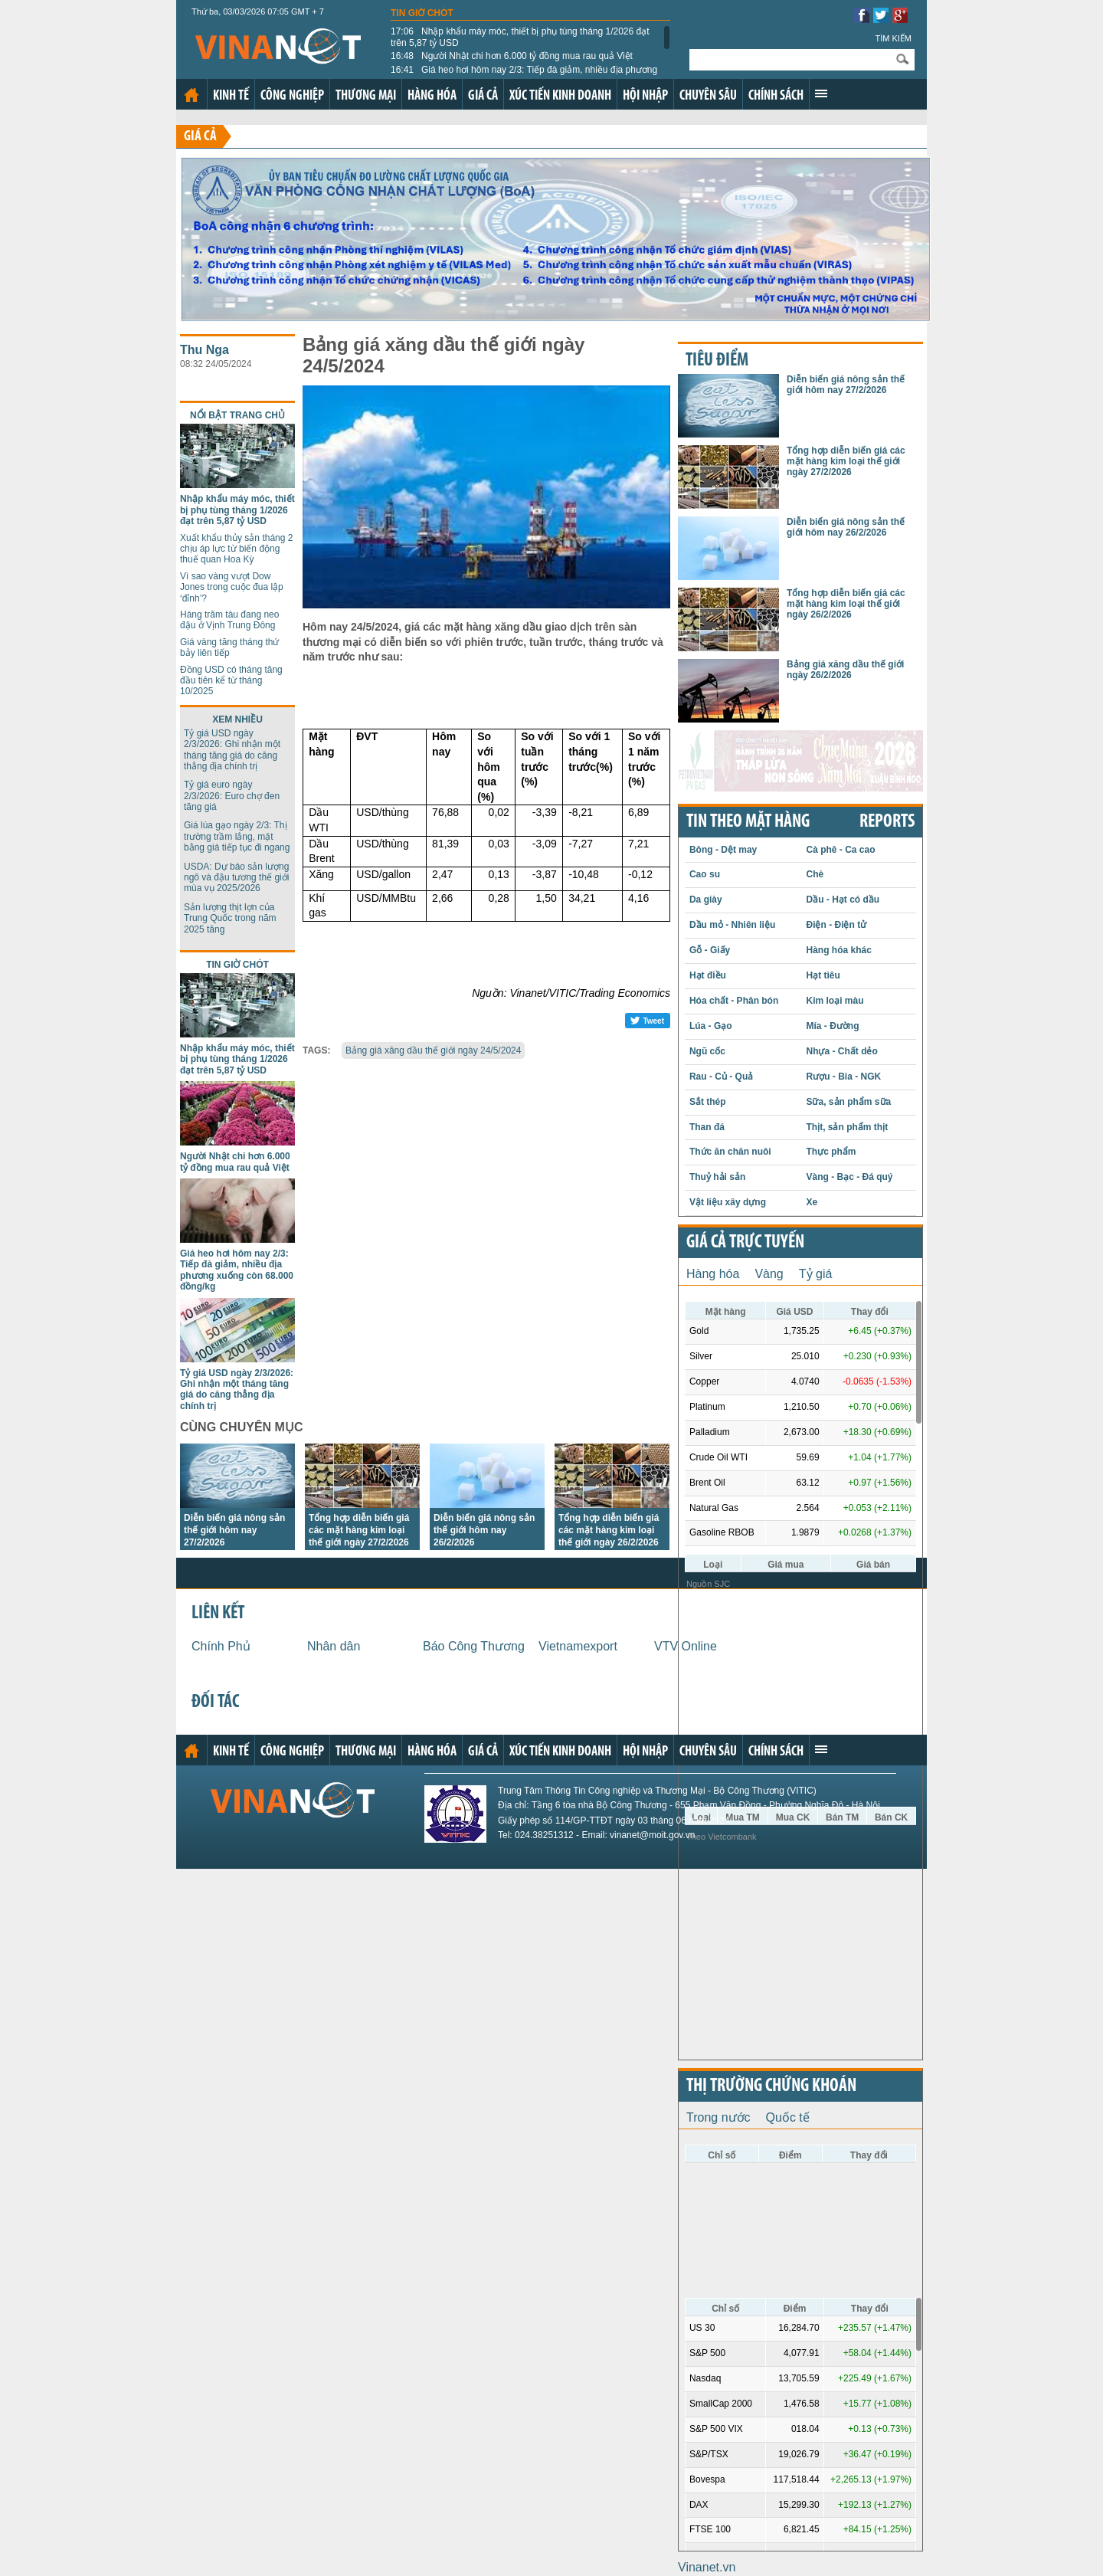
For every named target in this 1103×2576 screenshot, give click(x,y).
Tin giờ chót (422, 13)
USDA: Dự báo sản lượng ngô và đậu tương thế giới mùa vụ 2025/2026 (236, 877)
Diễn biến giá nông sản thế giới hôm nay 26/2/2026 (484, 1530)
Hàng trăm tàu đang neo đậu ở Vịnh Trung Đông (229, 620)
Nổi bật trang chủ (237, 415)
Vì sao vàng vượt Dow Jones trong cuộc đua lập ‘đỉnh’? (231, 587)
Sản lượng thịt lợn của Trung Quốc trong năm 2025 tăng (230, 918)
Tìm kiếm (893, 38)
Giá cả (483, 96)
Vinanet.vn (706, 2567)
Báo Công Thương (474, 1646)
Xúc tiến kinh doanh (560, 96)
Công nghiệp (292, 96)
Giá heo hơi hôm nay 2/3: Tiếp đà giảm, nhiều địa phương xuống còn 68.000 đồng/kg (524, 75)
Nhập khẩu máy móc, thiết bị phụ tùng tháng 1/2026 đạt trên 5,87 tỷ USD (520, 37)
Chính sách (776, 96)
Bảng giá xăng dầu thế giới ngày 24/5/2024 (433, 1050)
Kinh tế (231, 96)
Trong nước (718, 2117)
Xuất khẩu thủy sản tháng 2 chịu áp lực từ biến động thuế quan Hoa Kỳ (236, 549)
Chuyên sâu (708, 96)
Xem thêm (821, 93)
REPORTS (887, 822)
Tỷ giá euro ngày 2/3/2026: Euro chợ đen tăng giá (232, 795)
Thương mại (365, 96)
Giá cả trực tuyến (745, 1243)
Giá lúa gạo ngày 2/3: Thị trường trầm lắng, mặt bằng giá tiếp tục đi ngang (237, 836)
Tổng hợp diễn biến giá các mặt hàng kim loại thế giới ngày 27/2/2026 (359, 1530)
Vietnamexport (577, 1646)
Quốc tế (788, 2117)
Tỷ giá (816, 1273)
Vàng (768, 1273)
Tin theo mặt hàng (748, 822)
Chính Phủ (220, 1646)
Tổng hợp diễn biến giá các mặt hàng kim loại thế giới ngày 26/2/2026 (608, 1530)
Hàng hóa (432, 96)
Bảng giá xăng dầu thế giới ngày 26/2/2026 (845, 669)
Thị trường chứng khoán (771, 2086)
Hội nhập (645, 96)
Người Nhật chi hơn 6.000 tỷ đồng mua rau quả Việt (512, 56)
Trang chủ (191, 95)
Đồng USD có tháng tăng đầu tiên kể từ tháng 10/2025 (231, 680)
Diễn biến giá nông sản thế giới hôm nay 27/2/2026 (234, 1530)
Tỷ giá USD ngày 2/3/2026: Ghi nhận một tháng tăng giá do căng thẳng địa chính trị (232, 750)
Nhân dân (333, 1646)
